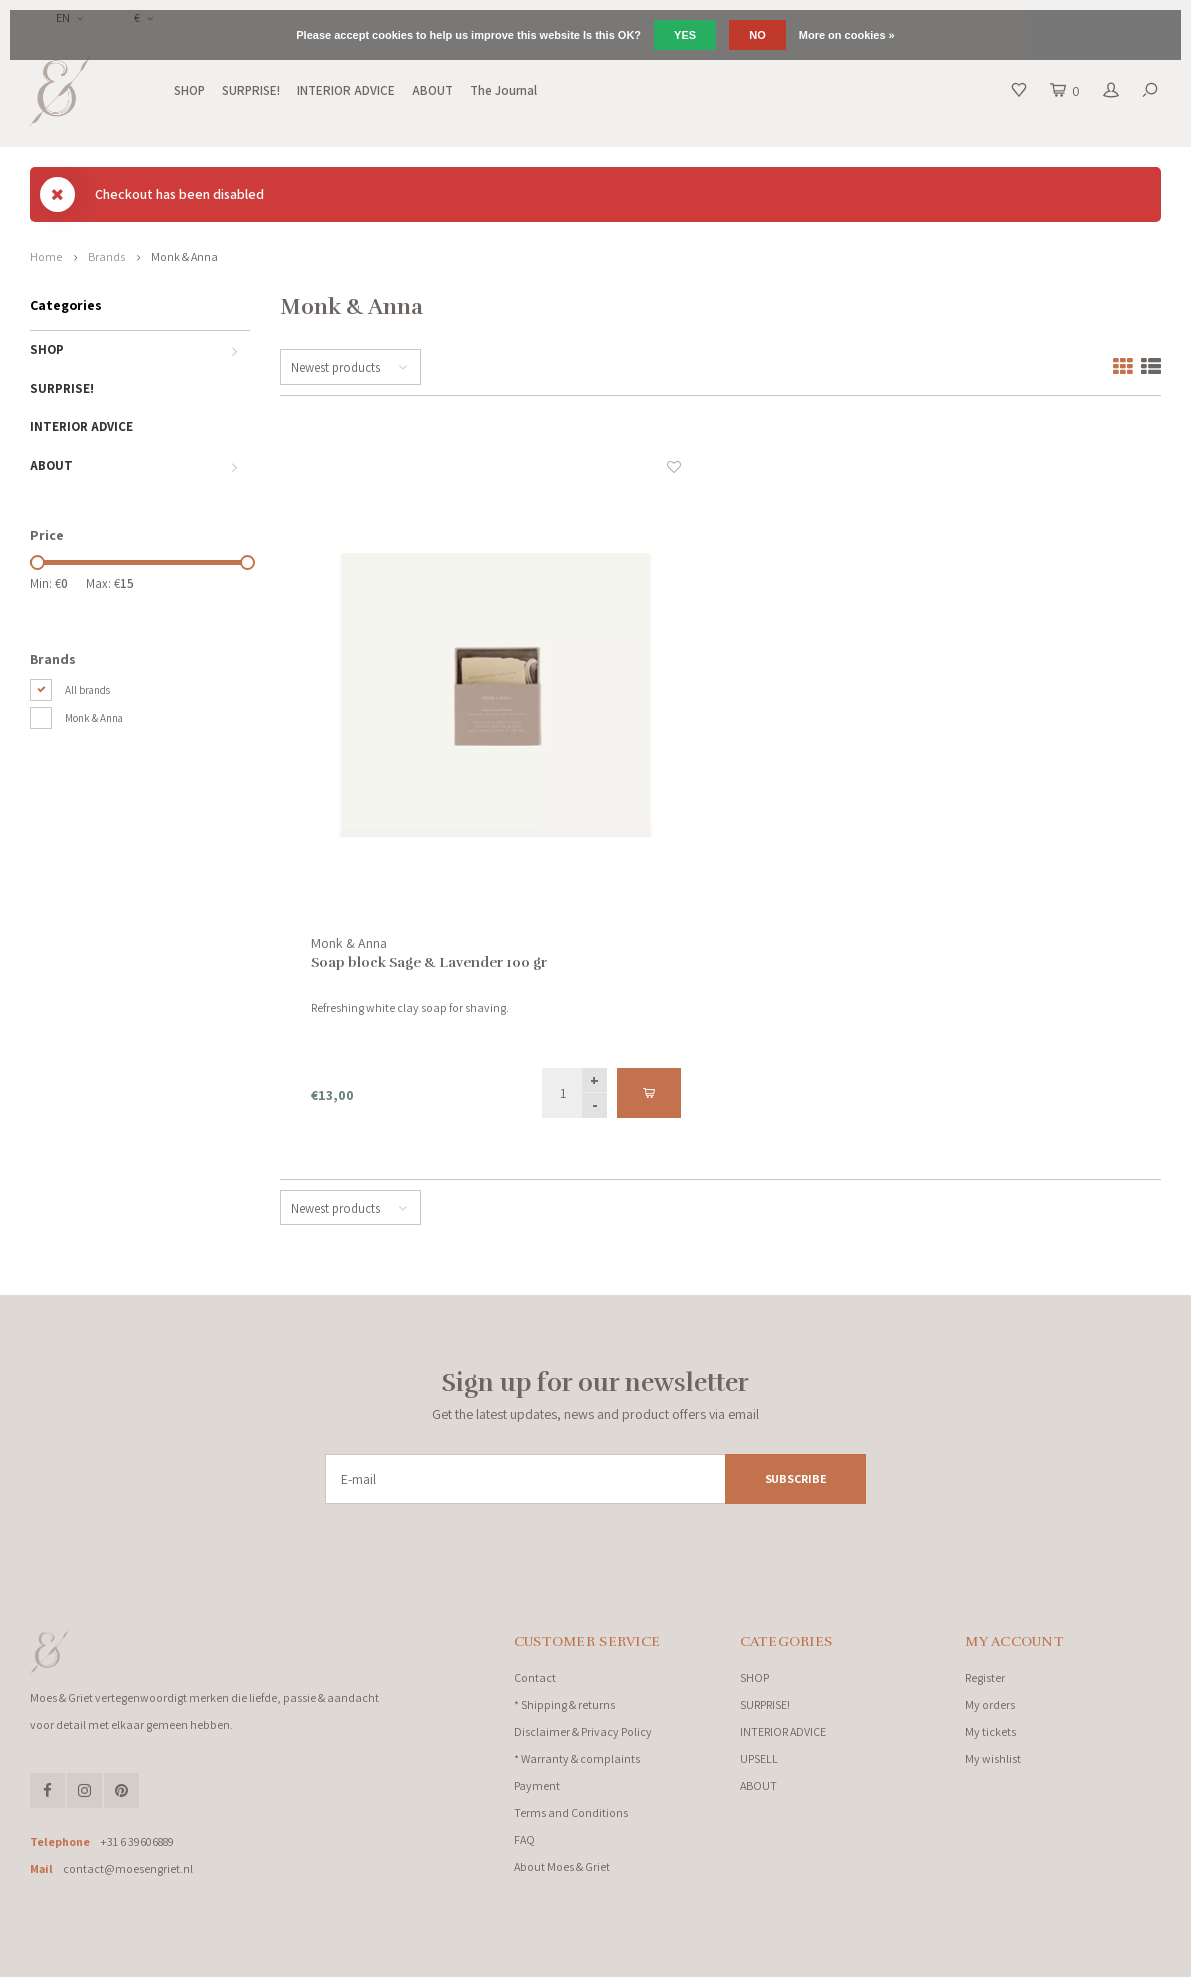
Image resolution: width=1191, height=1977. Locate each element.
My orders (990, 1704)
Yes (685, 35)
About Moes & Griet (562, 1866)
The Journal (503, 90)
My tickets (990, 1731)
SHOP (189, 90)
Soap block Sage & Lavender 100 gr (429, 962)
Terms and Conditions (571, 1812)
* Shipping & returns (564, 1704)
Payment (537, 1785)
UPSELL (759, 1758)
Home (46, 256)
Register (985, 1677)
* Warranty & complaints (577, 1758)
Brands (106, 256)
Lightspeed (249, 1956)
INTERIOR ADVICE (346, 90)
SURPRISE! (251, 90)
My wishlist (993, 1758)
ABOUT (432, 90)
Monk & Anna (184, 256)
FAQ (524, 1839)
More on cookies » (847, 35)
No (757, 35)
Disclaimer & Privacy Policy (583, 1731)
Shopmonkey (355, 1956)
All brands (87, 690)
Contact (535, 1677)
